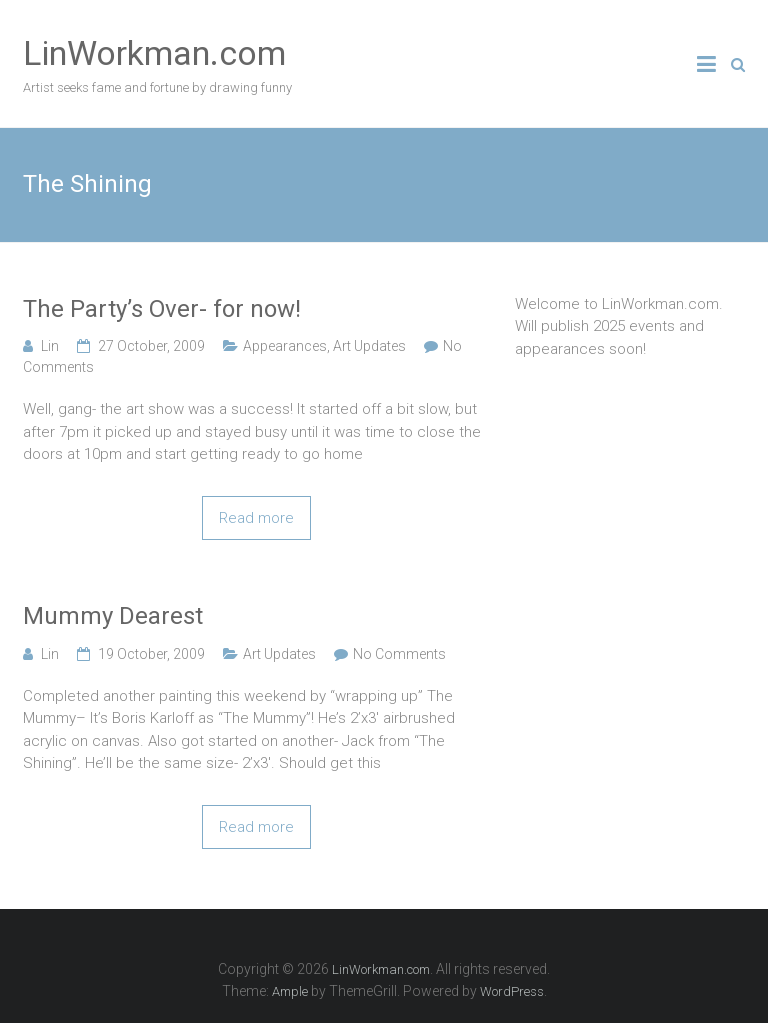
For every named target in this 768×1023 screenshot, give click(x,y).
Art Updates (369, 346)
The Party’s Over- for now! (162, 309)
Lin (50, 346)
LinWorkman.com (154, 53)
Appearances (285, 346)
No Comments (399, 654)
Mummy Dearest (113, 616)
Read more (256, 518)
